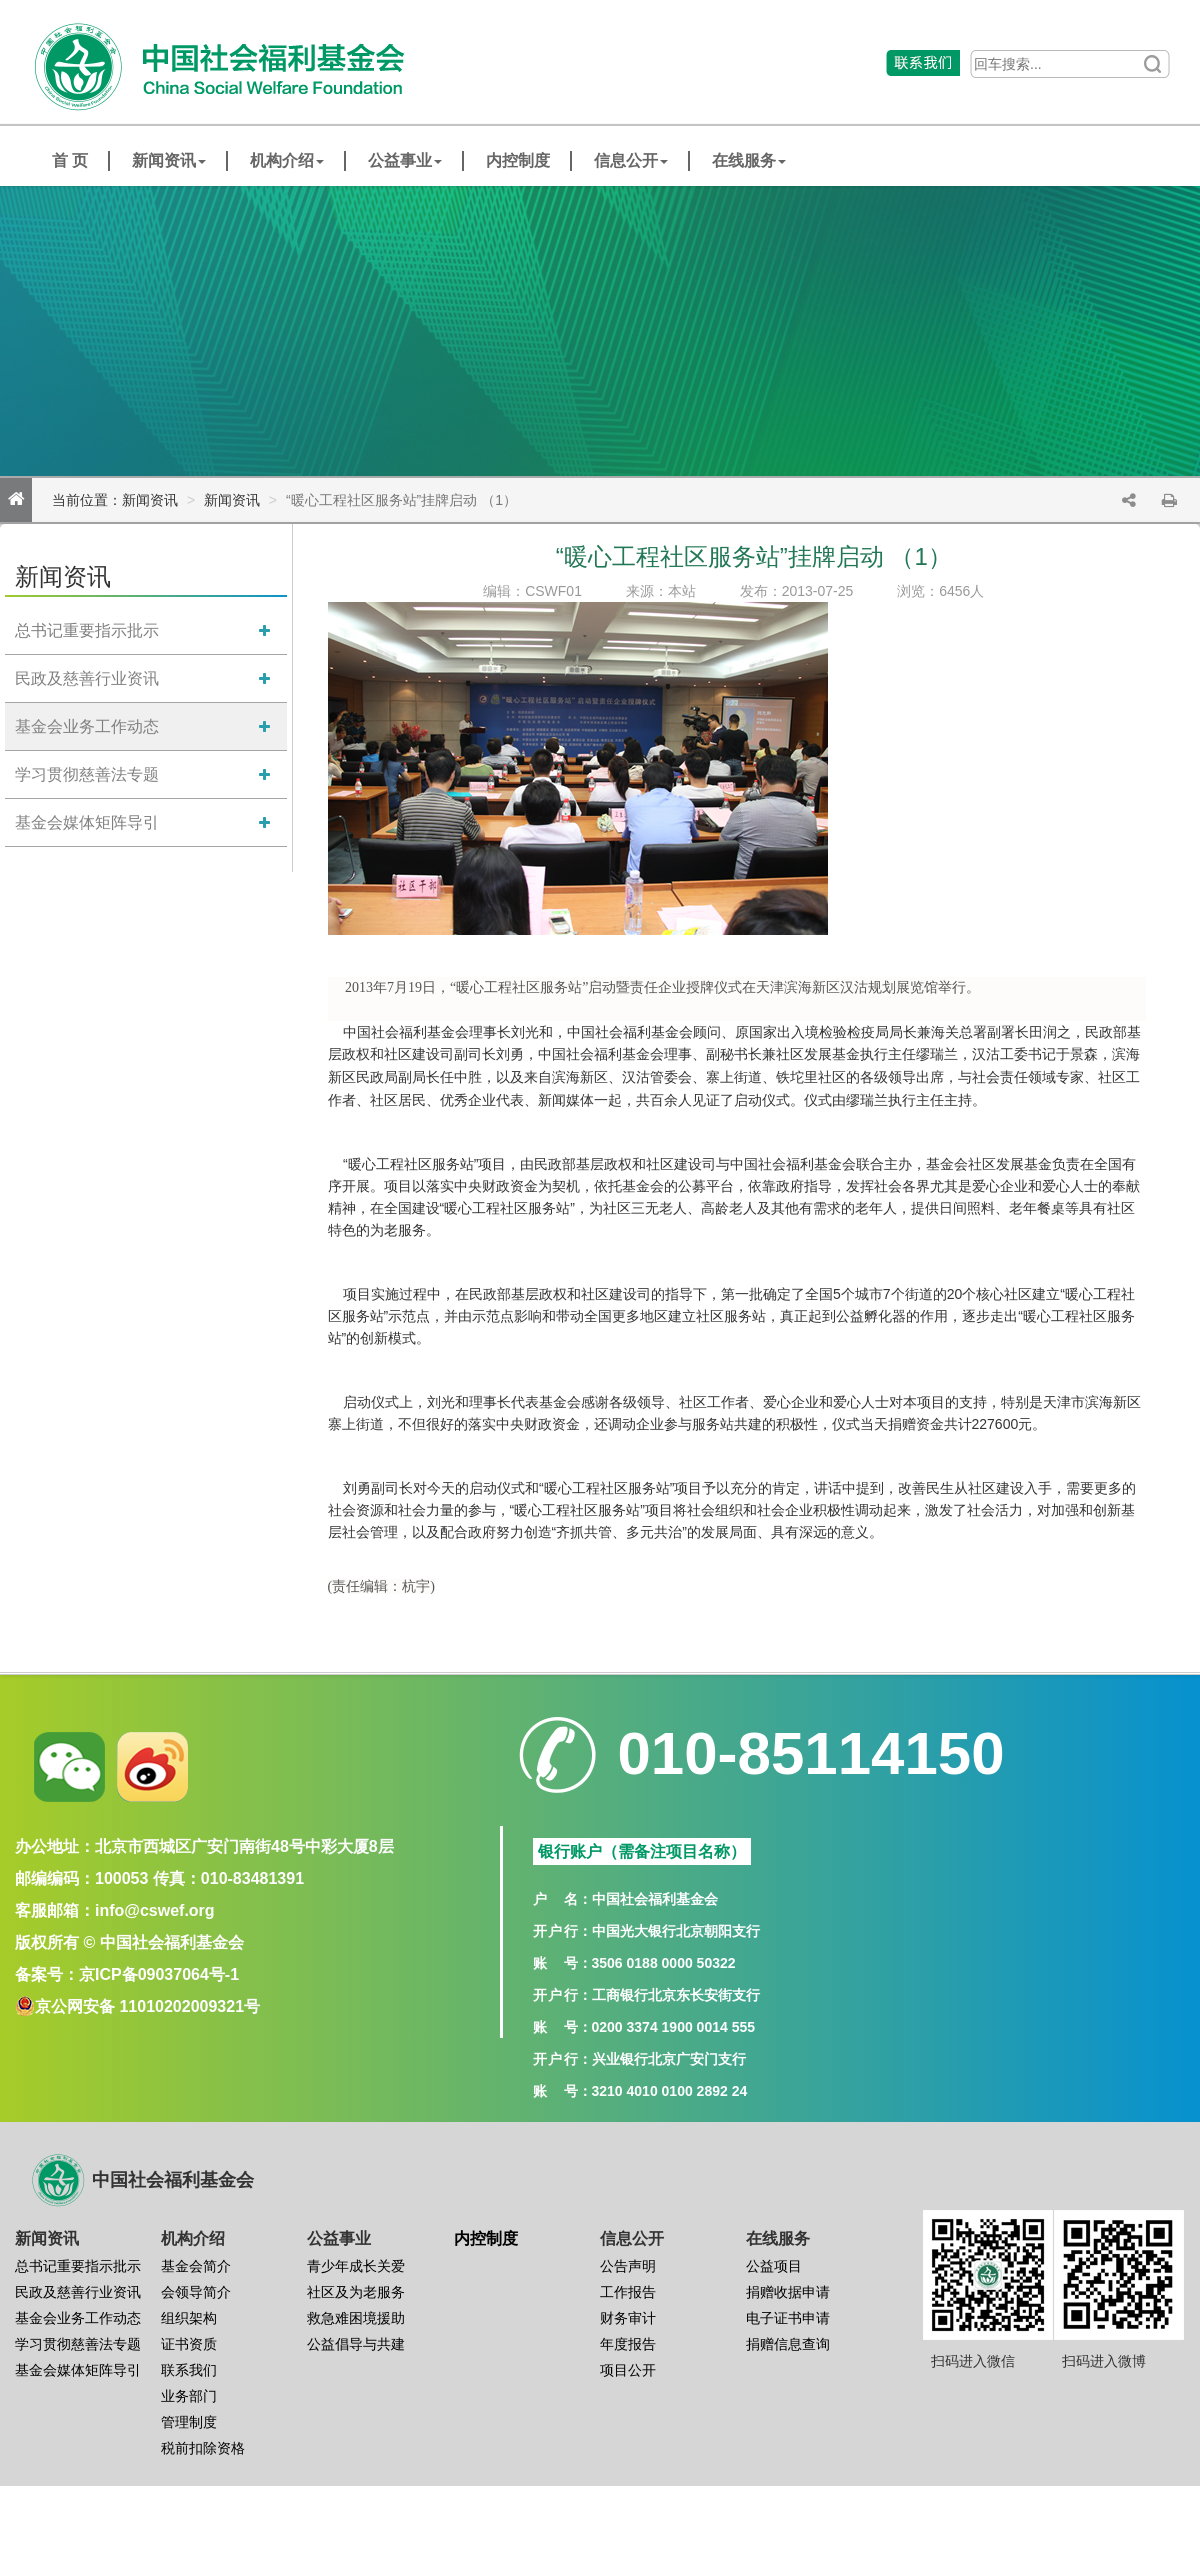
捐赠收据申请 (788, 2292)
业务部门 (189, 2396)
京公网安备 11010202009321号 (147, 2006)
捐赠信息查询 (788, 2344)
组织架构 (189, 2318)
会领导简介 (196, 2292)
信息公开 (631, 160)
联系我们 (189, 2370)
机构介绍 (287, 160)
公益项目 (774, 2266)
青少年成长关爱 (356, 2266)
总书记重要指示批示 (87, 630)
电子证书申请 (788, 2318)
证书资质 (189, 2344)
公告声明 (628, 2266)
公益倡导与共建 (356, 2344)
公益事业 (405, 160)
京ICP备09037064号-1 (159, 1974)
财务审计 (628, 2318)
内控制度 (518, 160)
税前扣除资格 (203, 2448)
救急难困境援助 (356, 2318)
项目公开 (628, 2370)
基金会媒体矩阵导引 (87, 822)
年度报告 (628, 2344)
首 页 (70, 160)
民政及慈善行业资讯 (87, 678)
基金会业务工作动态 (87, 726)
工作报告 (628, 2292)
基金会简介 (196, 2266)
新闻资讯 (169, 160)
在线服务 (749, 160)
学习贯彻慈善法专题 (87, 774)
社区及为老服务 (356, 2292)
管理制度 (189, 2422)
